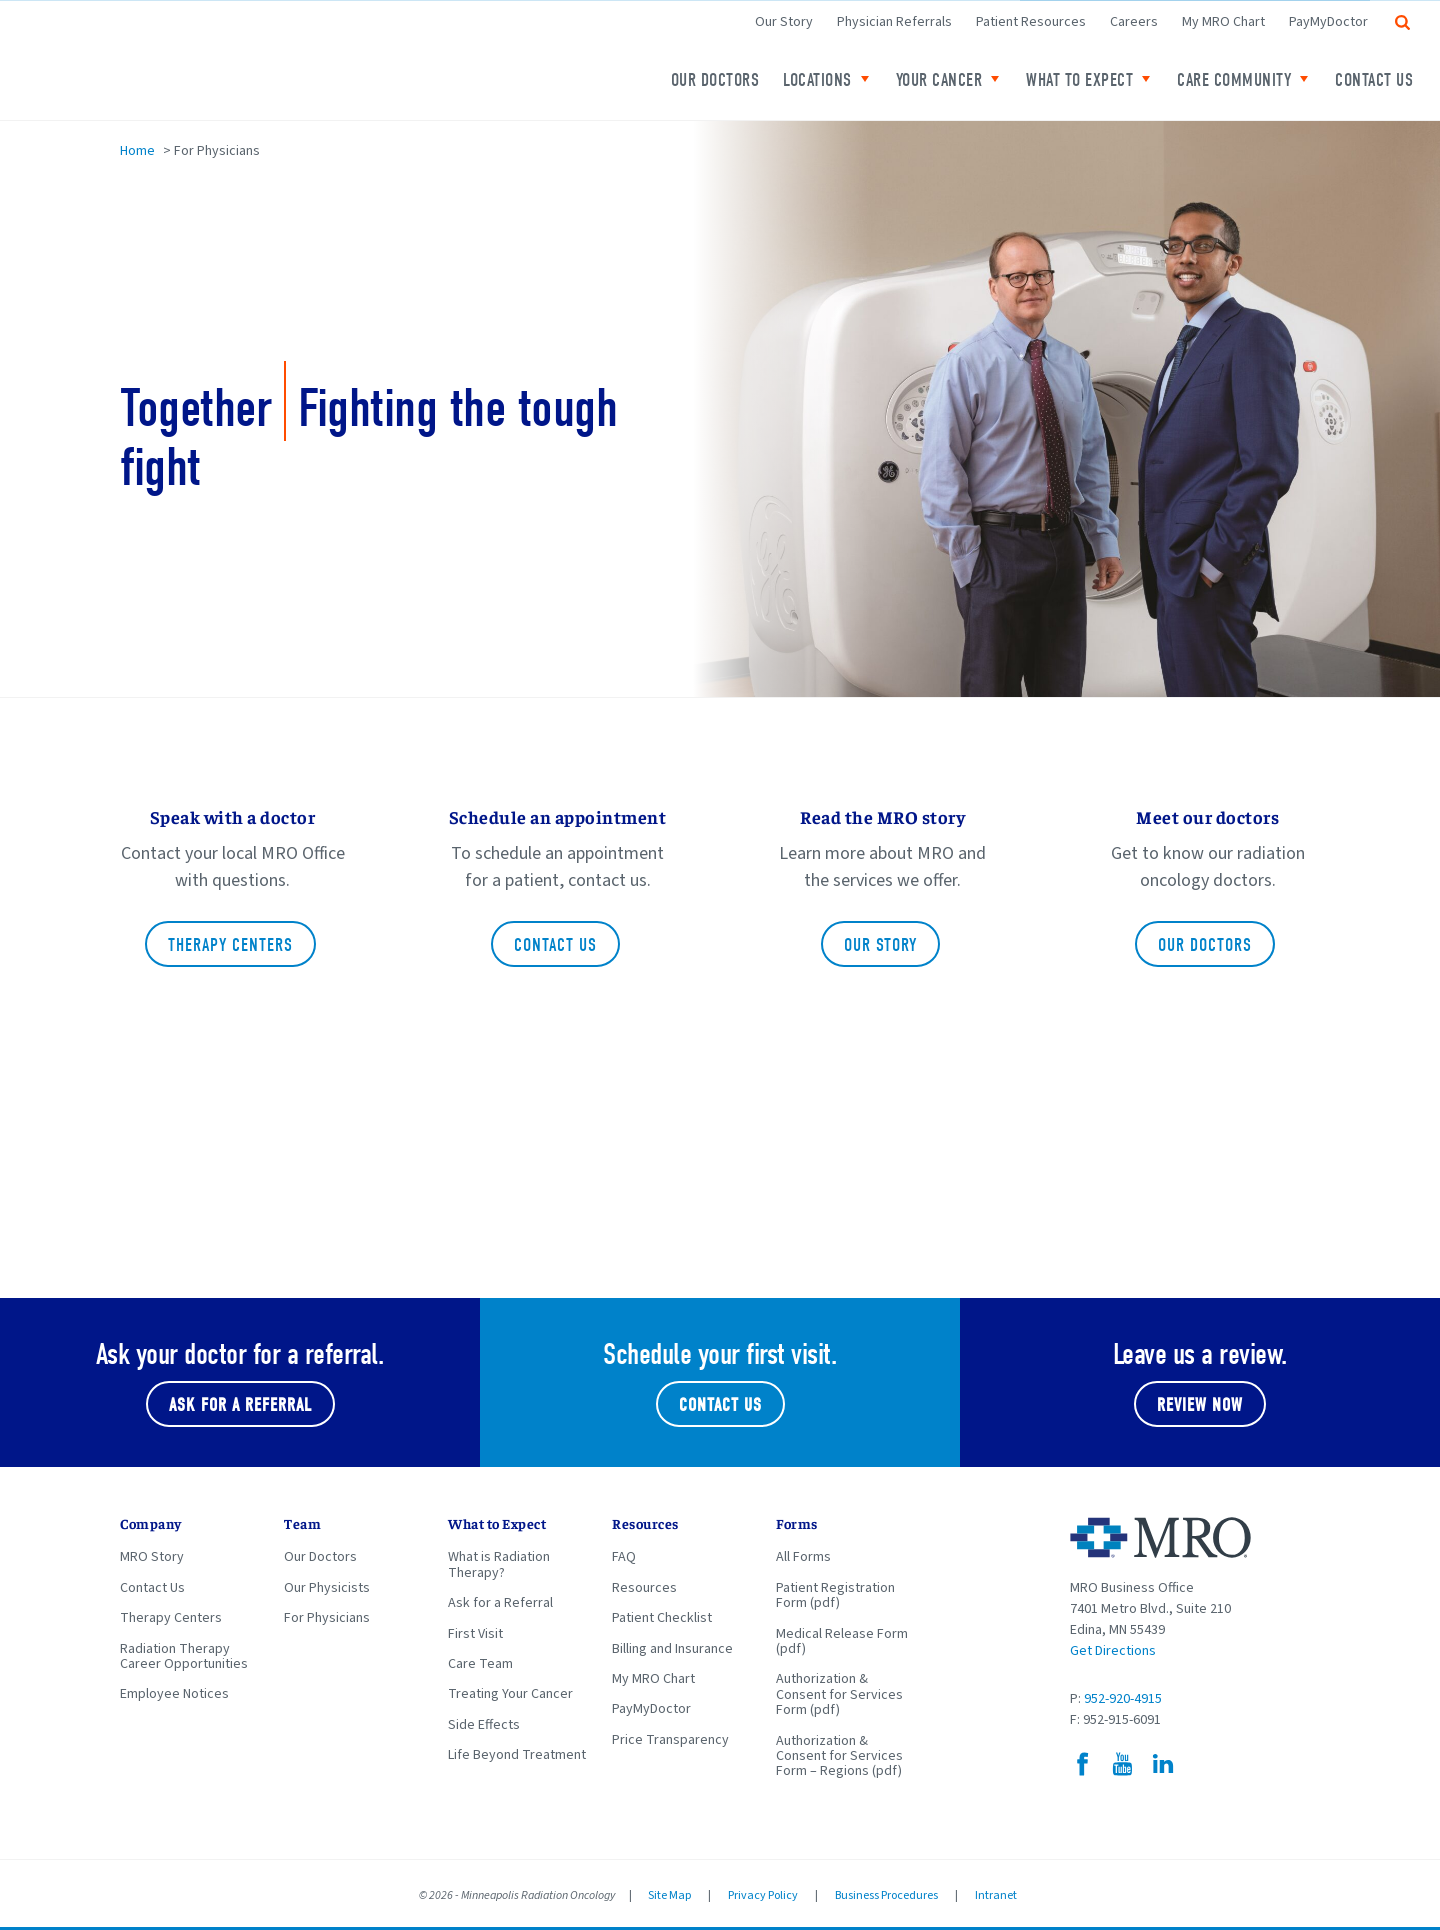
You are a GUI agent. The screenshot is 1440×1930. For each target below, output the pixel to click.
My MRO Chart (1223, 22)
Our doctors (1205, 945)
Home (137, 151)
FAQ (624, 1557)
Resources (644, 1588)
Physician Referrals (894, 22)
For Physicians (327, 1618)
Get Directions (1113, 1651)
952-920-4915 (1123, 1699)
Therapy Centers (230, 945)
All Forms (803, 1557)
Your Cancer (939, 80)
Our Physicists (327, 1588)
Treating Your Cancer (510, 1694)
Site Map (669, 1895)
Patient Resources (1031, 22)
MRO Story (152, 1557)
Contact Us (1374, 80)
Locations (817, 80)
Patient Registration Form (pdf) (835, 1595)
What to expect (1079, 80)
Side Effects (484, 1725)
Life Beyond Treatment (517, 1755)
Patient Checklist (662, 1618)
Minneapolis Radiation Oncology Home (250, 60)
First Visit (475, 1634)
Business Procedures (886, 1895)
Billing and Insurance (672, 1649)
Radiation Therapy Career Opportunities (184, 1656)
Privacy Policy (763, 1895)
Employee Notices (174, 1694)
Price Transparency (670, 1740)
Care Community (1234, 80)
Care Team (480, 1664)
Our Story (784, 22)
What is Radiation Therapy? (499, 1564)
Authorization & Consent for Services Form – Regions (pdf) (839, 1756)
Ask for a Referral (500, 1603)
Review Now (1200, 1405)
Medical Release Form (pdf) (842, 1641)
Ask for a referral (240, 1405)
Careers (1134, 22)
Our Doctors (715, 80)
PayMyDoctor (1328, 22)
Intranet (996, 1895)
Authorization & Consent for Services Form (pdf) (839, 1694)
